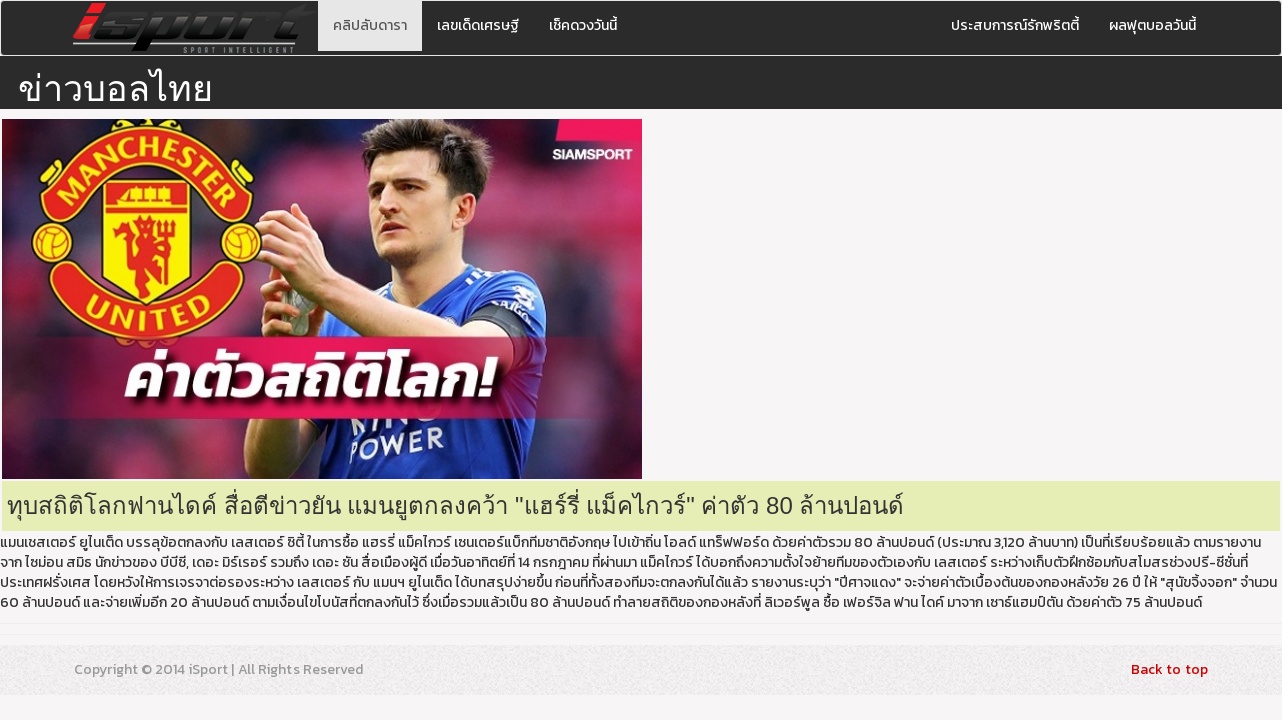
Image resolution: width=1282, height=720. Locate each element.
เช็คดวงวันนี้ (583, 25)
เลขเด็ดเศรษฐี (478, 25)
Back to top (1169, 669)
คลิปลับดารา (370, 25)
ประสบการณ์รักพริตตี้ (1015, 25)
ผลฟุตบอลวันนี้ (1152, 25)
